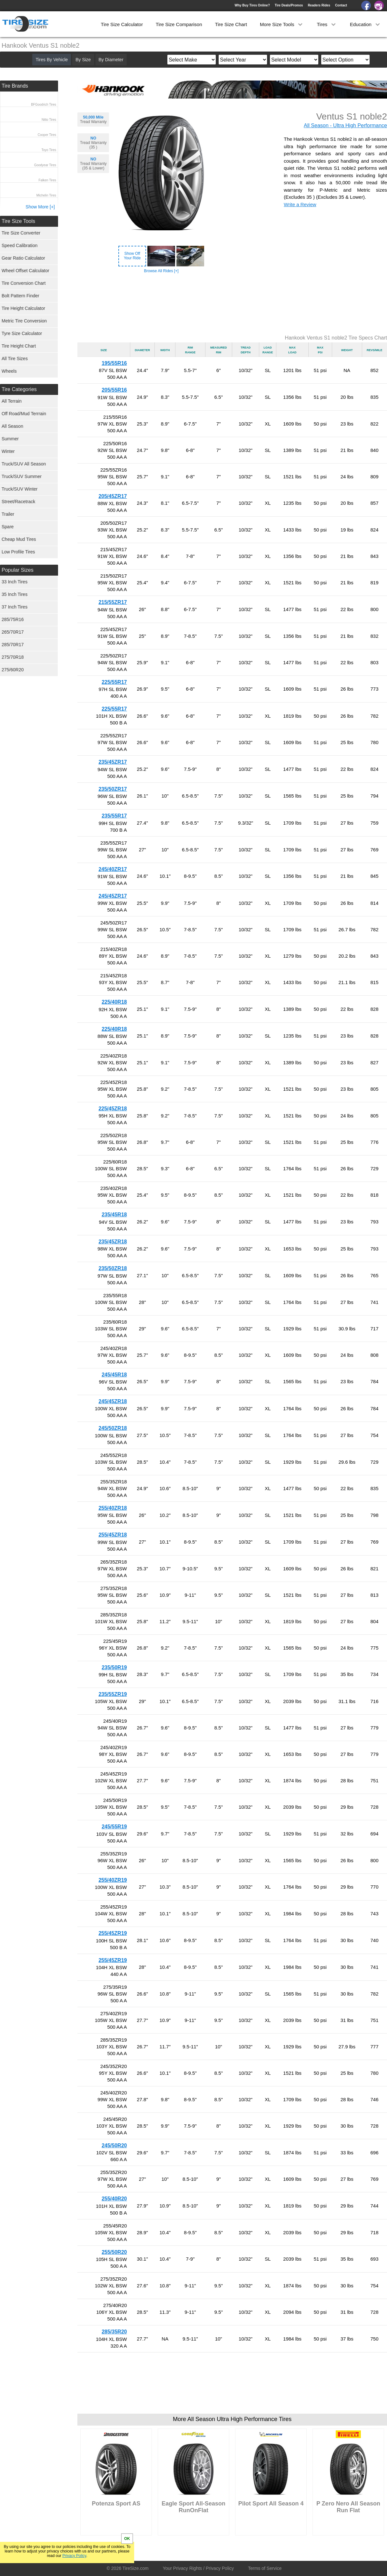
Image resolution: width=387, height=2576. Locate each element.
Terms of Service (265, 2568)
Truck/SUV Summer (22, 476)
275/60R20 (13, 669)
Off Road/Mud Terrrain (24, 413)
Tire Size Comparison (179, 24)
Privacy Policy (74, 2555)
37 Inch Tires (14, 606)
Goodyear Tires (45, 165)
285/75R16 (13, 619)
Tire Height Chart (19, 346)
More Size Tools (282, 24)
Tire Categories (19, 389)
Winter (8, 451)
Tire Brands (15, 86)
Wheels (9, 371)
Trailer (8, 514)
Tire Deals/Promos (289, 5)
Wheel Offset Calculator (25, 270)
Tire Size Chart (231, 24)
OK (127, 2538)
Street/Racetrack (18, 501)
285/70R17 (13, 644)
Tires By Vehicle (51, 59)
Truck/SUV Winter (20, 489)
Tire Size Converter (21, 232)
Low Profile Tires (18, 551)
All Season (12, 426)
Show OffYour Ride (132, 255)
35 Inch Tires (14, 594)
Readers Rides (319, 5)
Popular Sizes (18, 570)
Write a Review (300, 204)
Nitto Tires (49, 119)
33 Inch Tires (14, 581)
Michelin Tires (46, 195)
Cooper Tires (47, 135)
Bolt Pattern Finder (20, 295)
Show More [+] (40, 206)
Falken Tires (47, 180)
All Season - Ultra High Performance (345, 125)
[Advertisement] (232, 304)
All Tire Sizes (15, 358)
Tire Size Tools (18, 221)
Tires (327, 24)
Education (365, 24)
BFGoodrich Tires (43, 104)
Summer (10, 438)
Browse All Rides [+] (161, 271)
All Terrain (12, 401)
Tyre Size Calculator (22, 333)
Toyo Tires (48, 150)
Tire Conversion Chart (23, 283)
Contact (341, 5)
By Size (83, 59)
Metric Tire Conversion (24, 320)
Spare (8, 526)
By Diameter (111, 59)
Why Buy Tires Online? (252, 5)
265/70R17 (13, 632)
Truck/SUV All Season (24, 463)
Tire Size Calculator (122, 24)
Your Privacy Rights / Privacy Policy (198, 2568)
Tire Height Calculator (23, 308)
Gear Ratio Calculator (23, 258)
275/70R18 (13, 657)
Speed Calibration (19, 245)
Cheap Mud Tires (19, 539)
